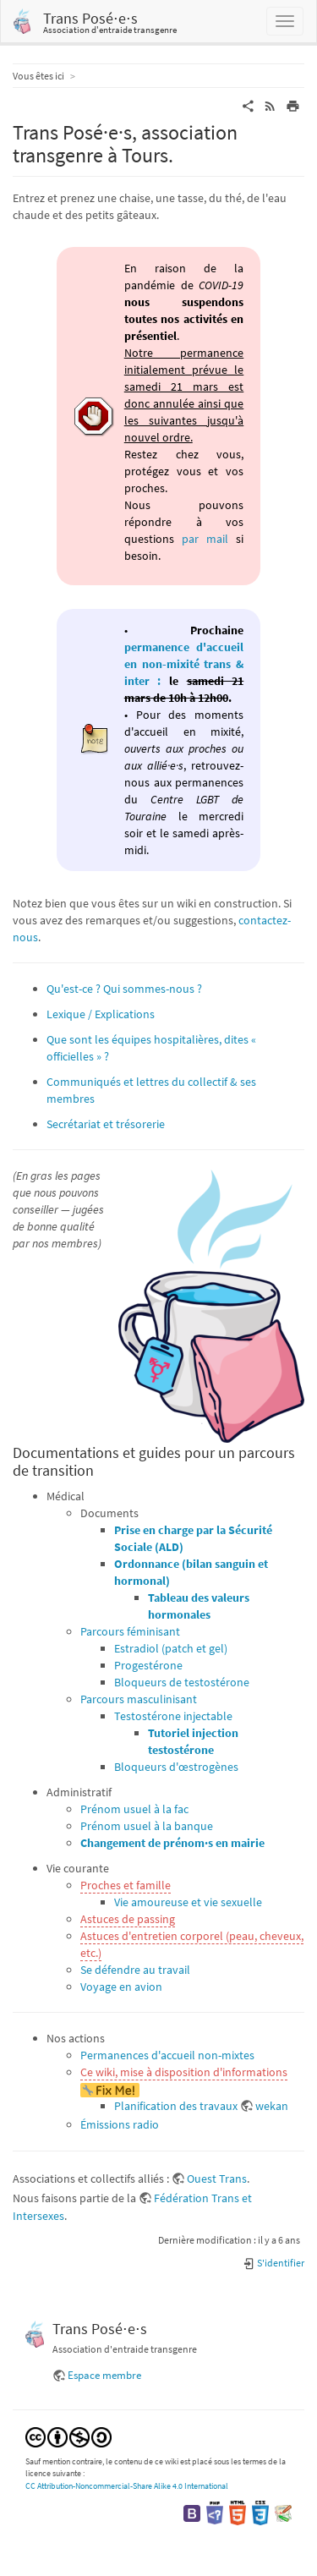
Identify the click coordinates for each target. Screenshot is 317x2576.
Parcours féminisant (130, 1631)
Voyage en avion (121, 1986)
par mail (205, 538)
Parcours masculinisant (138, 1699)
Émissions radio (119, 2124)
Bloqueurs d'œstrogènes (176, 1766)
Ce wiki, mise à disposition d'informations (183, 2072)
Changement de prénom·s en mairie (172, 1842)
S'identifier (273, 2262)
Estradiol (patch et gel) (170, 1648)
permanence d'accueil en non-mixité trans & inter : (184, 663)
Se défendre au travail (135, 1969)
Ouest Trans (217, 2178)
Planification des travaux (176, 2105)
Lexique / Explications (100, 1014)
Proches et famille (125, 1885)
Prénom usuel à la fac (134, 1809)
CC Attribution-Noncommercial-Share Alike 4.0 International (126, 2485)
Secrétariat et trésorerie (105, 1124)
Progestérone (148, 1665)
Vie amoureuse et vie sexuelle (188, 1902)
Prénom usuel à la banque (146, 1825)
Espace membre (104, 2375)
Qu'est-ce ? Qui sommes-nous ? (124, 988)
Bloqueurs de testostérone (181, 1682)
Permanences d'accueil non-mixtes (167, 2055)
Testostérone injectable (173, 1716)
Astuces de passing (127, 1919)
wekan (271, 2105)
